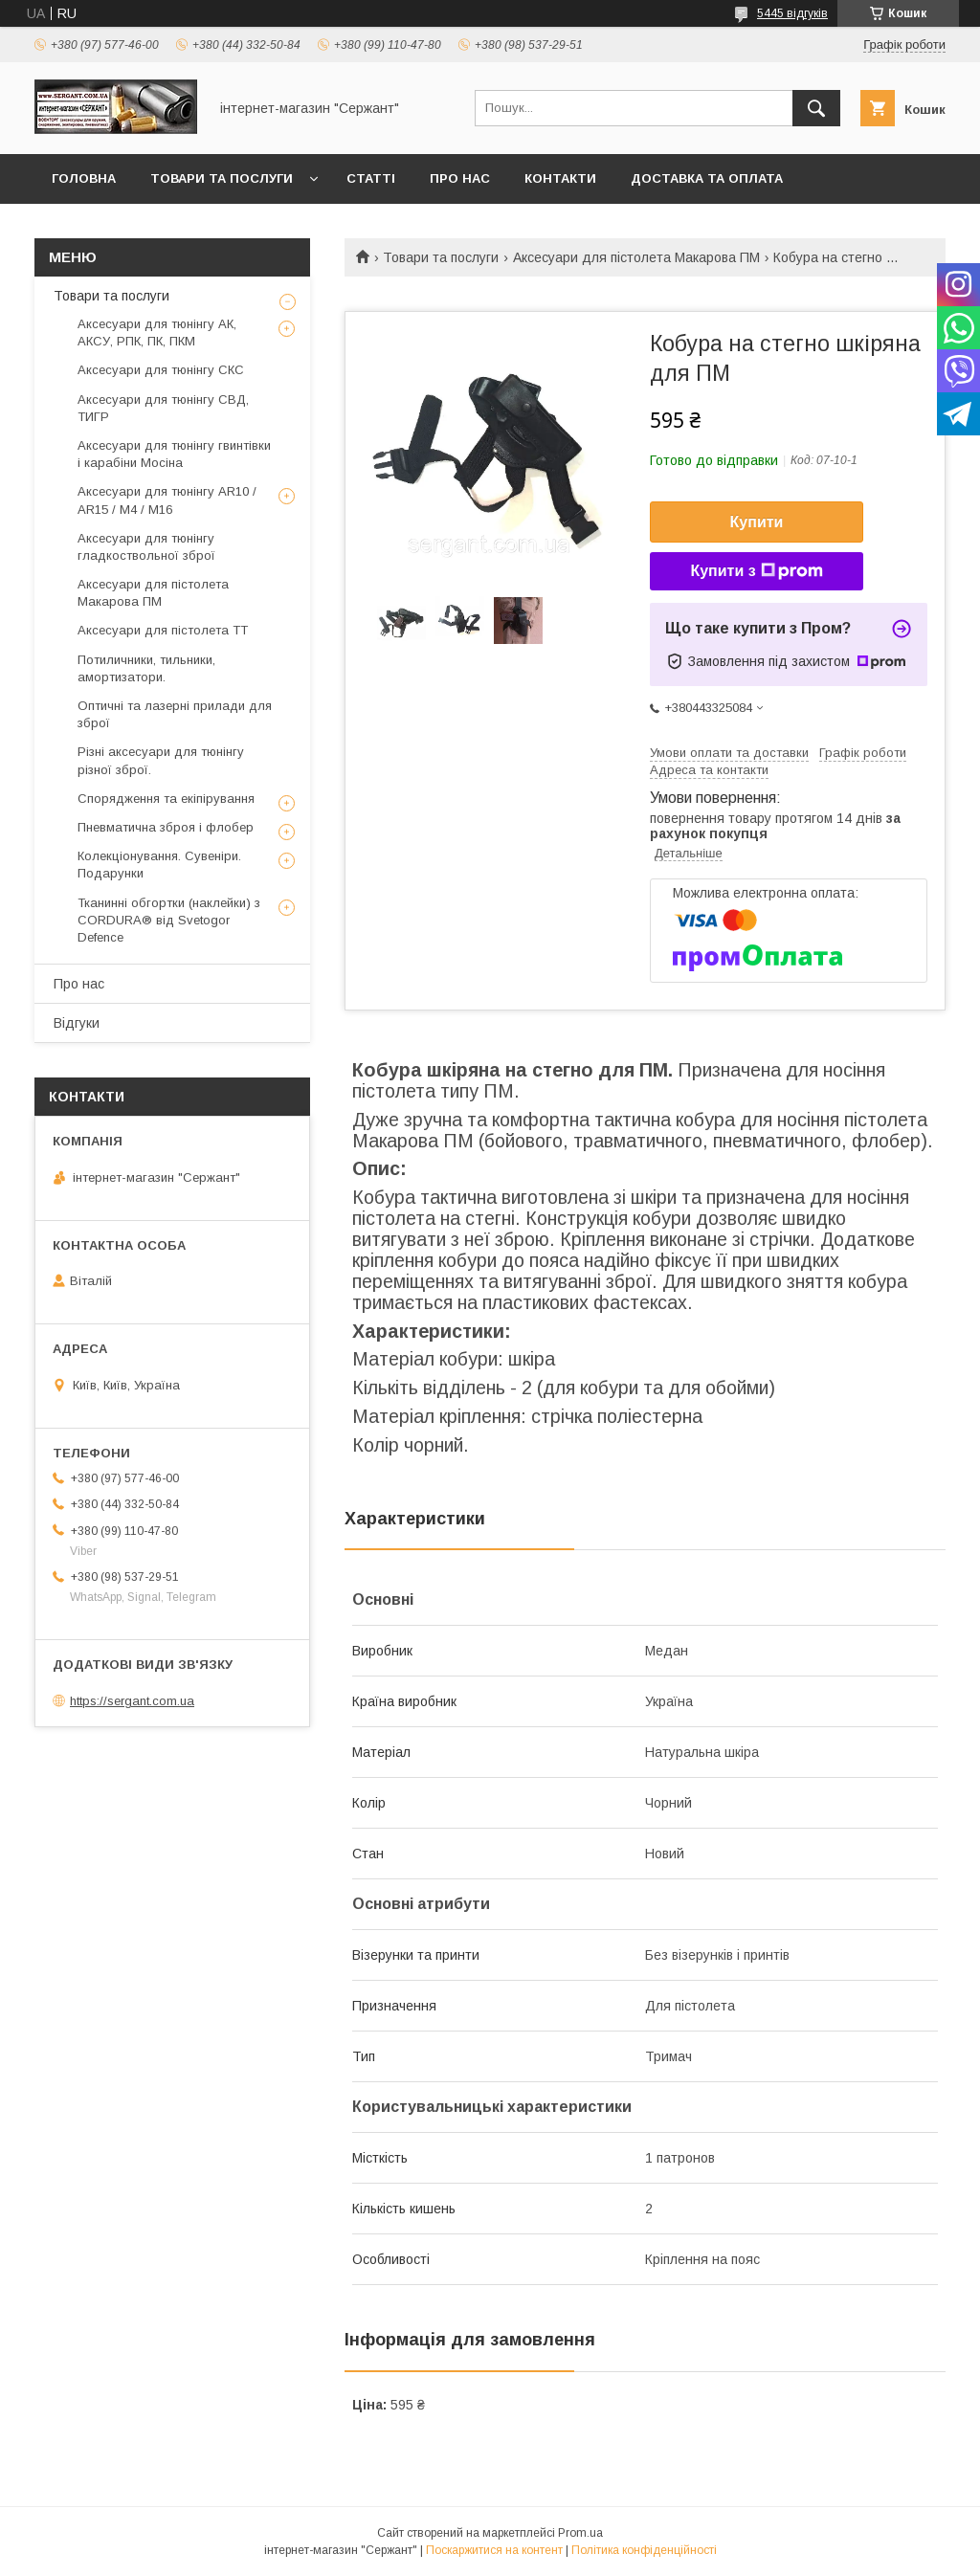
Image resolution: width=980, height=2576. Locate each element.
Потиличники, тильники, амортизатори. (146, 668)
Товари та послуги (221, 178)
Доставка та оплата (707, 178)
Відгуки (77, 1023)
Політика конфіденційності (644, 2550)
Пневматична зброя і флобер (166, 827)
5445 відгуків (792, 13)
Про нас (460, 178)
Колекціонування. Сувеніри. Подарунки (159, 864)
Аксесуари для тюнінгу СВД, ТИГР (163, 408)
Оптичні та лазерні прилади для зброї (175, 714)
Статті (370, 178)
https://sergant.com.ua (132, 1701)
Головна (84, 178)
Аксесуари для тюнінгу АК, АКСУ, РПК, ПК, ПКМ (157, 332)
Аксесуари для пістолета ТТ (163, 630)
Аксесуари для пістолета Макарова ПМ (636, 257)
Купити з (756, 571)
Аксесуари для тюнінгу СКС (161, 370)
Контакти (560, 178)
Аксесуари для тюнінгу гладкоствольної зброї (146, 547)
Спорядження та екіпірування (166, 798)
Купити (757, 522)
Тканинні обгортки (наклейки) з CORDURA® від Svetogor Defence (169, 920)
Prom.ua (580, 2533)
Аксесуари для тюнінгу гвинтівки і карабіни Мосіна (174, 454)
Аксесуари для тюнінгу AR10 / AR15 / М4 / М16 (167, 500)
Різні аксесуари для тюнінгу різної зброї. (161, 760)
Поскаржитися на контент (494, 2550)
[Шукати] (816, 108)
